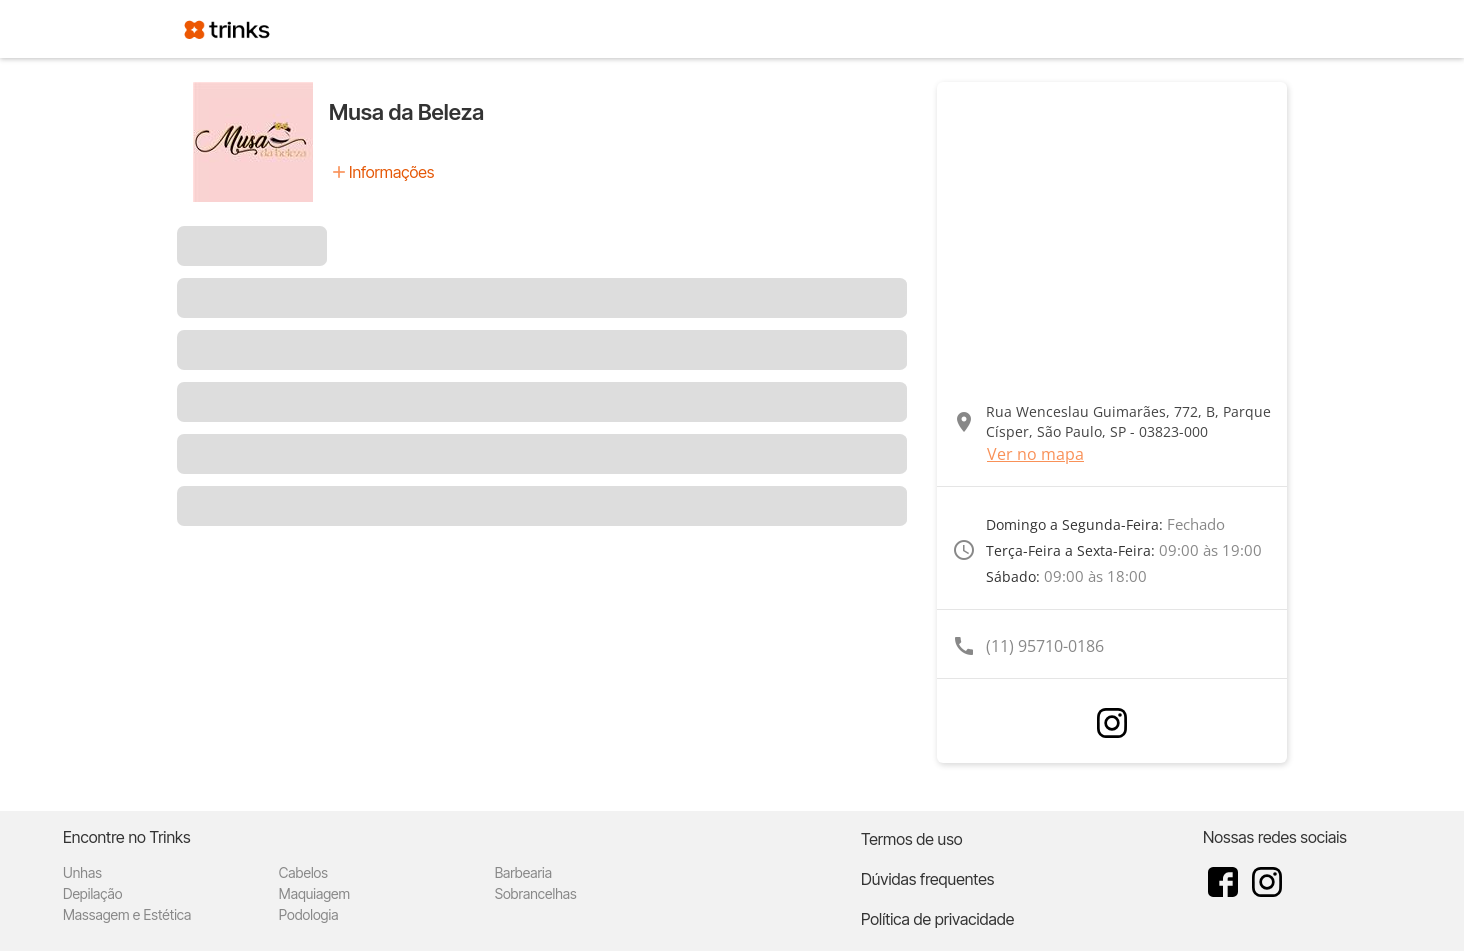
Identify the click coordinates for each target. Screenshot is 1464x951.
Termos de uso (912, 839)
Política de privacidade (937, 919)
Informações (391, 172)
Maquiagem (314, 893)
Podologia (309, 914)
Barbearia (523, 872)
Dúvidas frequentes (927, 879)
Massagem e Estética (127, 914)
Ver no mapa (1035, 454)
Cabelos (303, 872)
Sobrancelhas (536, 893)
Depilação (92, 893)
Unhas (82, 872)
